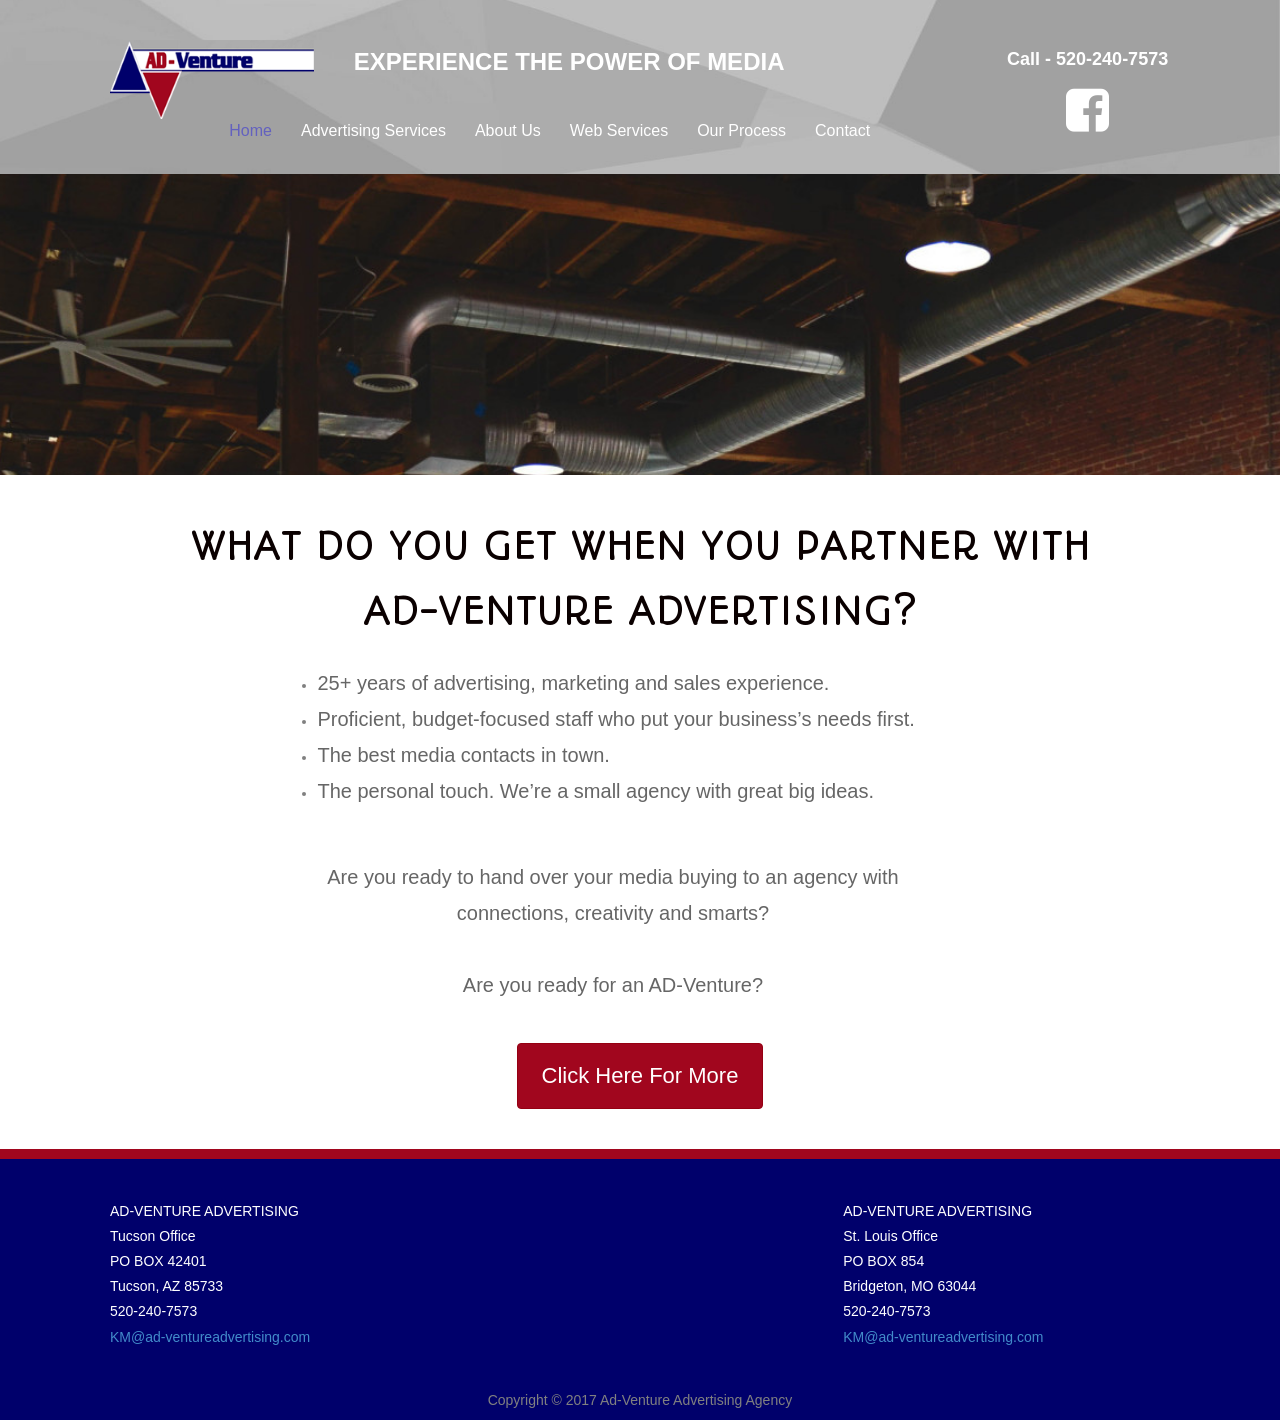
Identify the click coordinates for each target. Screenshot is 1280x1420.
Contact (842, 130)
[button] (640, 1076)
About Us (508, 130)
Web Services (619, 130)
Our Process (741, 130)
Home (250, 130)
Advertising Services (373, 130)
